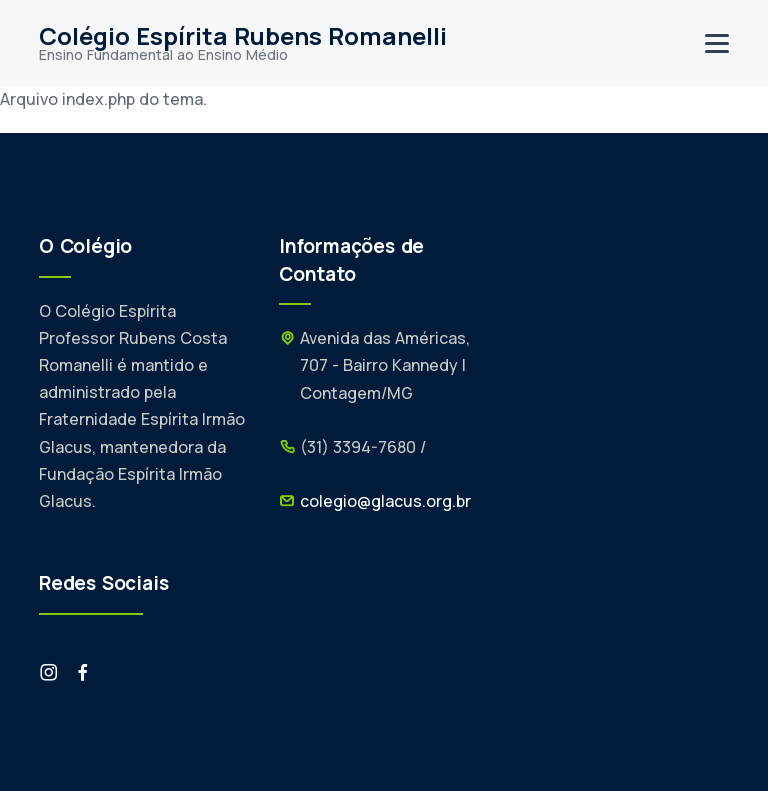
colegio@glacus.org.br (385, 501)
